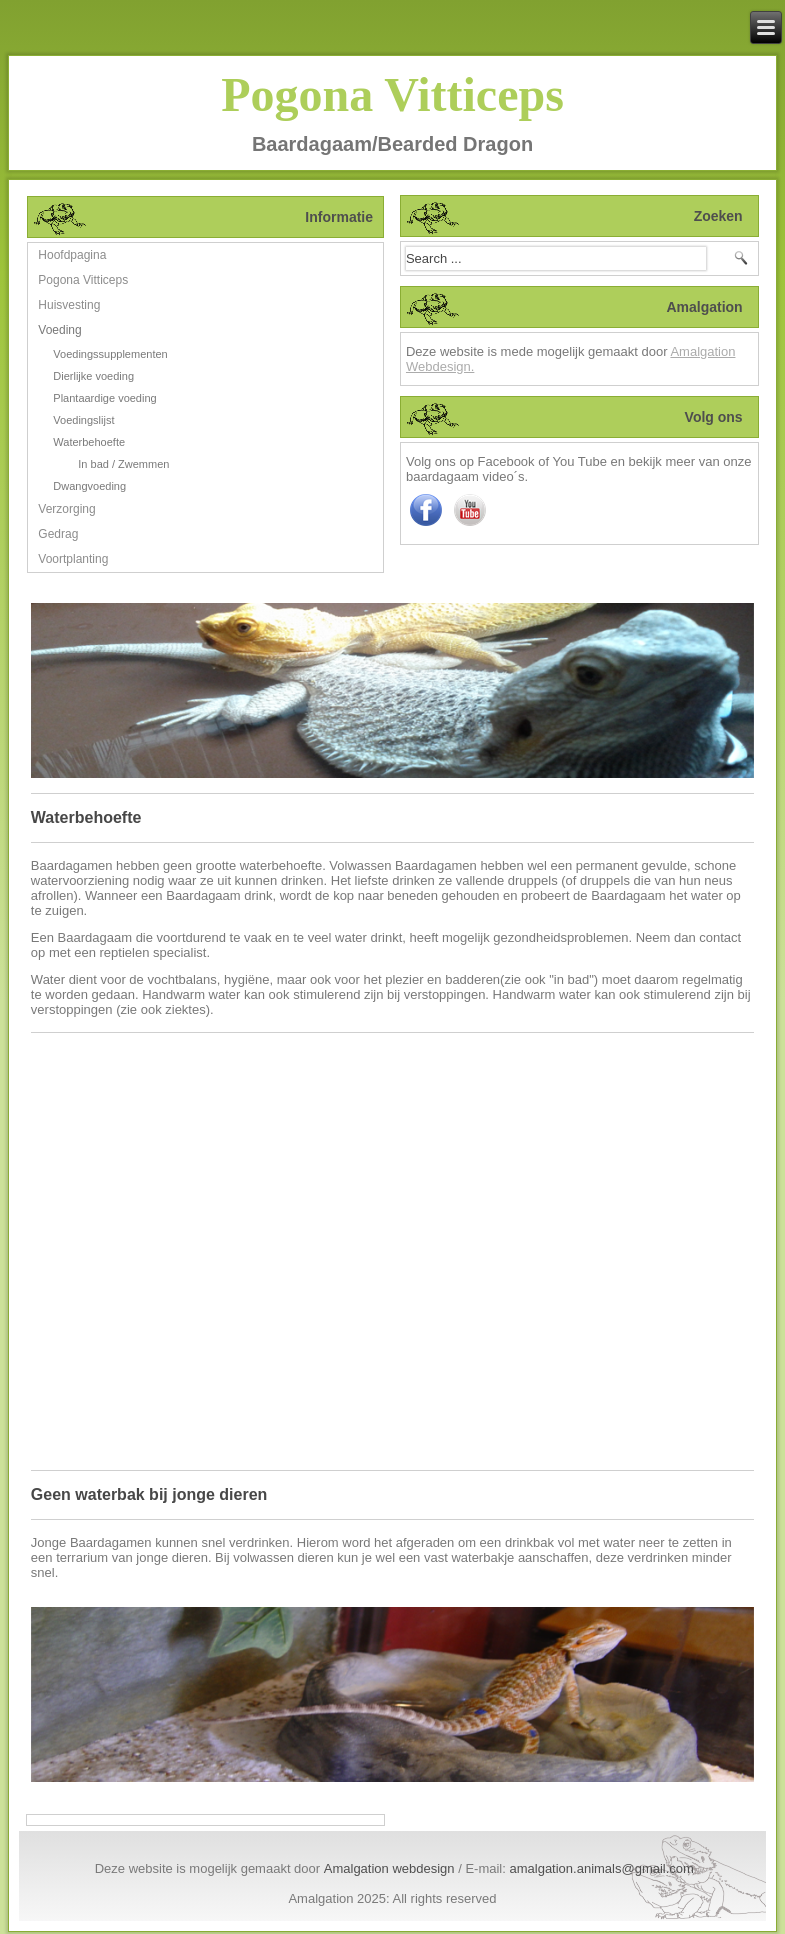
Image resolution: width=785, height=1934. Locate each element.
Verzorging (66, 509)
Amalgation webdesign (389, 1868)
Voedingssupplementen (110, 354)
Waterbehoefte (89, 442)
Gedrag (58, 534)
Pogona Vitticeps (392, 94)
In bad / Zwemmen (123, 464)
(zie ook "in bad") (549, 979)
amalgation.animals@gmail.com (601, 1868)
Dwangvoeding (89, 486)
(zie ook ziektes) (163, 1009)
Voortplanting (73, 559)
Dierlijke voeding (93, 376)
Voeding (59, 330)
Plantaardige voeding (104, 398)
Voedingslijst (83, 420)
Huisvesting (69, 305)
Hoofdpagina (72, 255)
